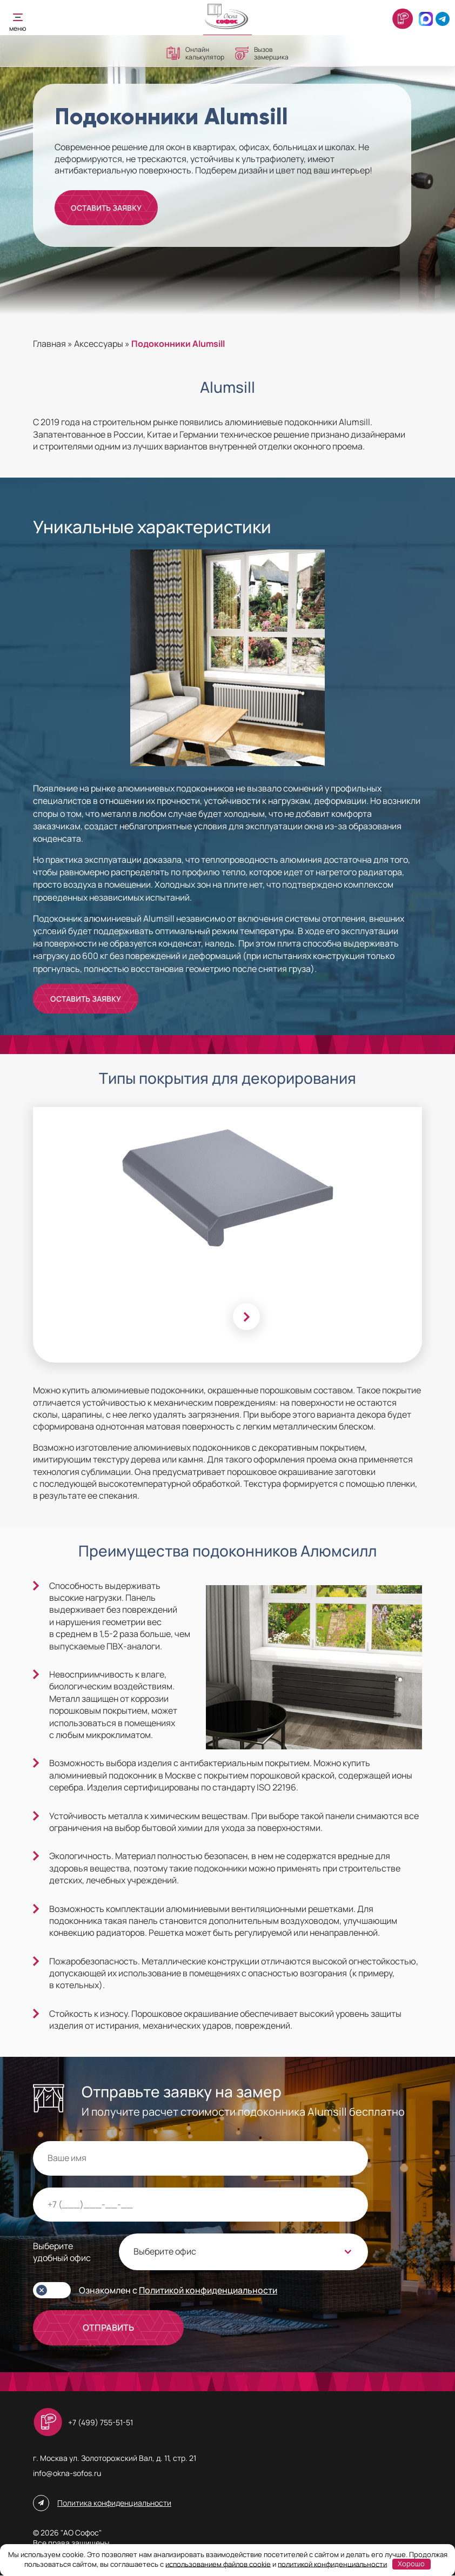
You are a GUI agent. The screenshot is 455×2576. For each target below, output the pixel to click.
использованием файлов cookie (218, 2563)
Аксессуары (98, 344)
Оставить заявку (107, 208)
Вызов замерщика (262, 53)
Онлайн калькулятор (195, 53)
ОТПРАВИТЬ (108, 2329)
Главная (49, 344)
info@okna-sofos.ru (67, 2474)
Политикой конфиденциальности (208, 2291)
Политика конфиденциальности (114, 2503)
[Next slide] (246, 1316)
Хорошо (411, 2563)
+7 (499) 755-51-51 (100, 2423)
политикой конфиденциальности (332, 2563)
